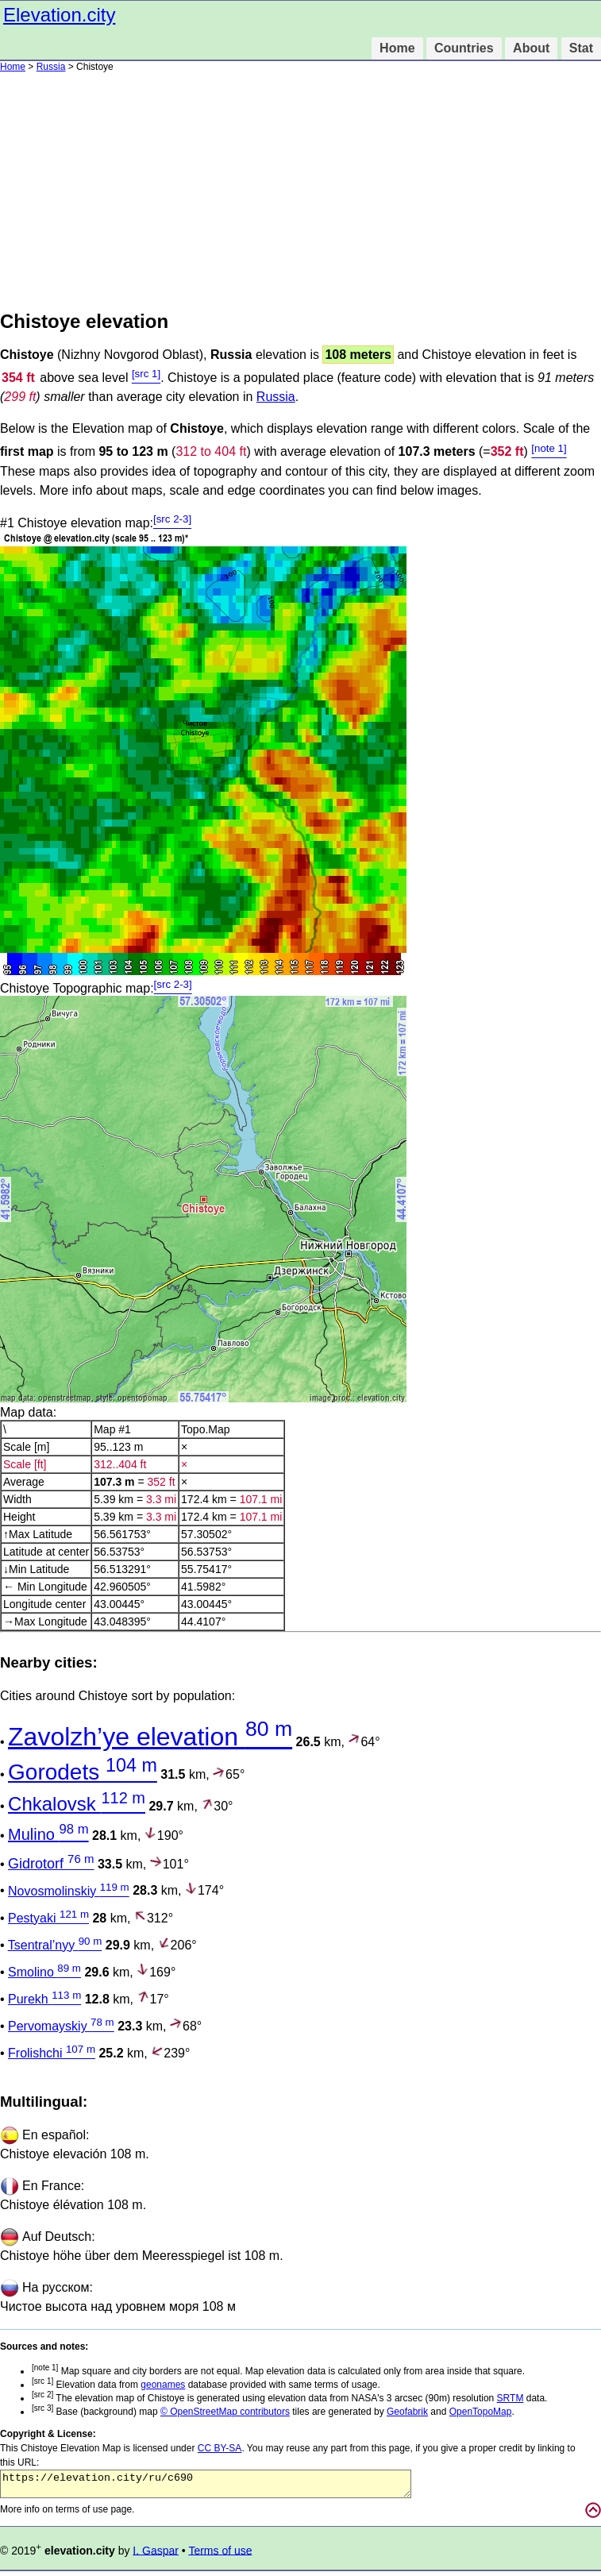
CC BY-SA (220, 2448)
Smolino (44, 1972)
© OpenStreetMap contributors (225, 2411)
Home (396, 48)
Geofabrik (407, 2411)
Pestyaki (48, 1918)
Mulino (48, 1834)
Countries (464, 48)
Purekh (44, 1999)
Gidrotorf (51, 1864)
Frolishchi (51, 2053)
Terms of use (220, 2554)
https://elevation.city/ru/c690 (205, 2486)
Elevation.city (59, 14)
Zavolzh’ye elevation (150, 1736)
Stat (581, 48)
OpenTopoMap (480, 2411)
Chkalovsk (76, 1803)
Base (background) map (96, 2411)
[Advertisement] (300, 191)
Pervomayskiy (61, 2026)
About (531, 48)
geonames (163, 2384)
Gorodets (82, 1772)
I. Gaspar (156, 2554)
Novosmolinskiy (68, 1891)
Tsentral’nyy (55, 1945)
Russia (51, 66)
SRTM (510, 2398)
